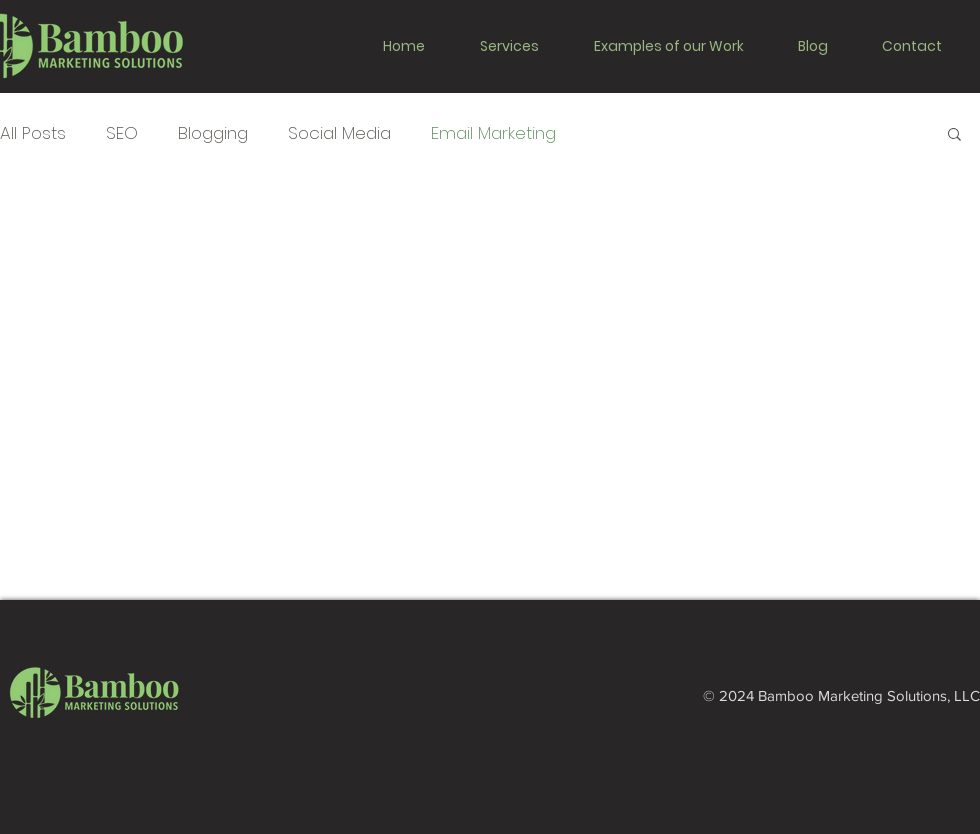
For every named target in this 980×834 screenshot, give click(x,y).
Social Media (339, 133)
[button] (521, 46)
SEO (122, 133)
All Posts (33, 133)
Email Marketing (493, 133)
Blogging (213, 133)
